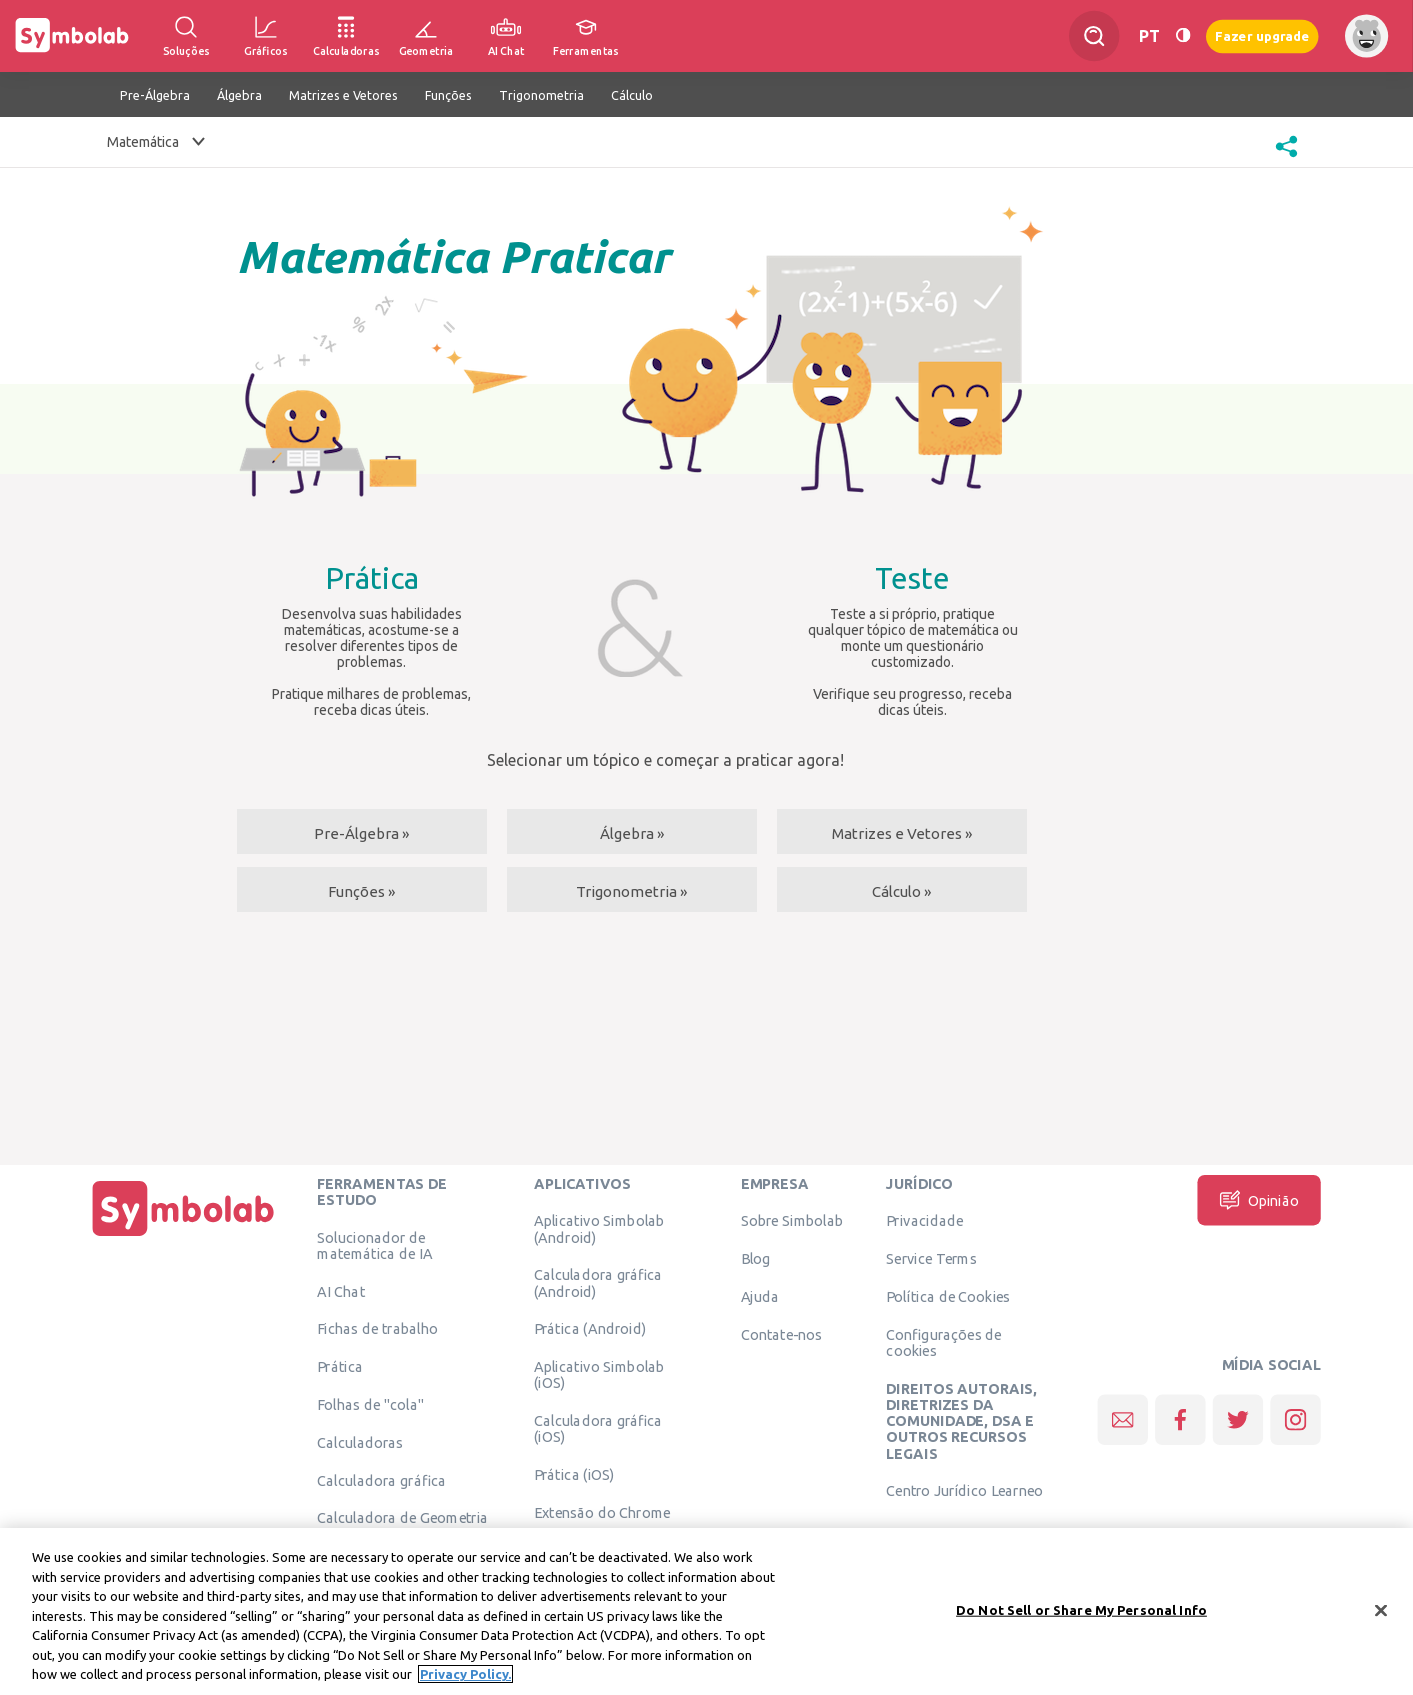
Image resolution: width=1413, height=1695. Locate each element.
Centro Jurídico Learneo (964, 1490)
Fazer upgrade (1262, 35)
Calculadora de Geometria (402, 1517)
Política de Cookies (948, 1296)
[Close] (1381, 1617)
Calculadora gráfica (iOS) (598, 1428)
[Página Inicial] (183, 1236)
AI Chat (341, 1291)
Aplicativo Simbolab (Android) (599, 1228)
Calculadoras (360, 1442)
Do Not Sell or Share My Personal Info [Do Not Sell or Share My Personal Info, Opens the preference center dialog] (1081, 1617)
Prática (340, 1366)
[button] (1286, 159)
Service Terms (931, 1258)
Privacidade (924, 1220)
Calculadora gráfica (381, 1480)
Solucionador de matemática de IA (374, 1245)
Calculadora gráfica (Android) (598, 1282)
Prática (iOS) (574, 1474)
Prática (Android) (590, 1328)
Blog (756, 1258)
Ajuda (760, 1296)
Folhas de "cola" (370, 1404)
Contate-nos (782, 1334)
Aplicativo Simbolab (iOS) (599, 1374)
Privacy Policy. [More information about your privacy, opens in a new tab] (465, 1682)
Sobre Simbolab (792, 1220)
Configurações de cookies (943, 1342)
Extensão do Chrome (602, 1512)
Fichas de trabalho (377, 1328)
